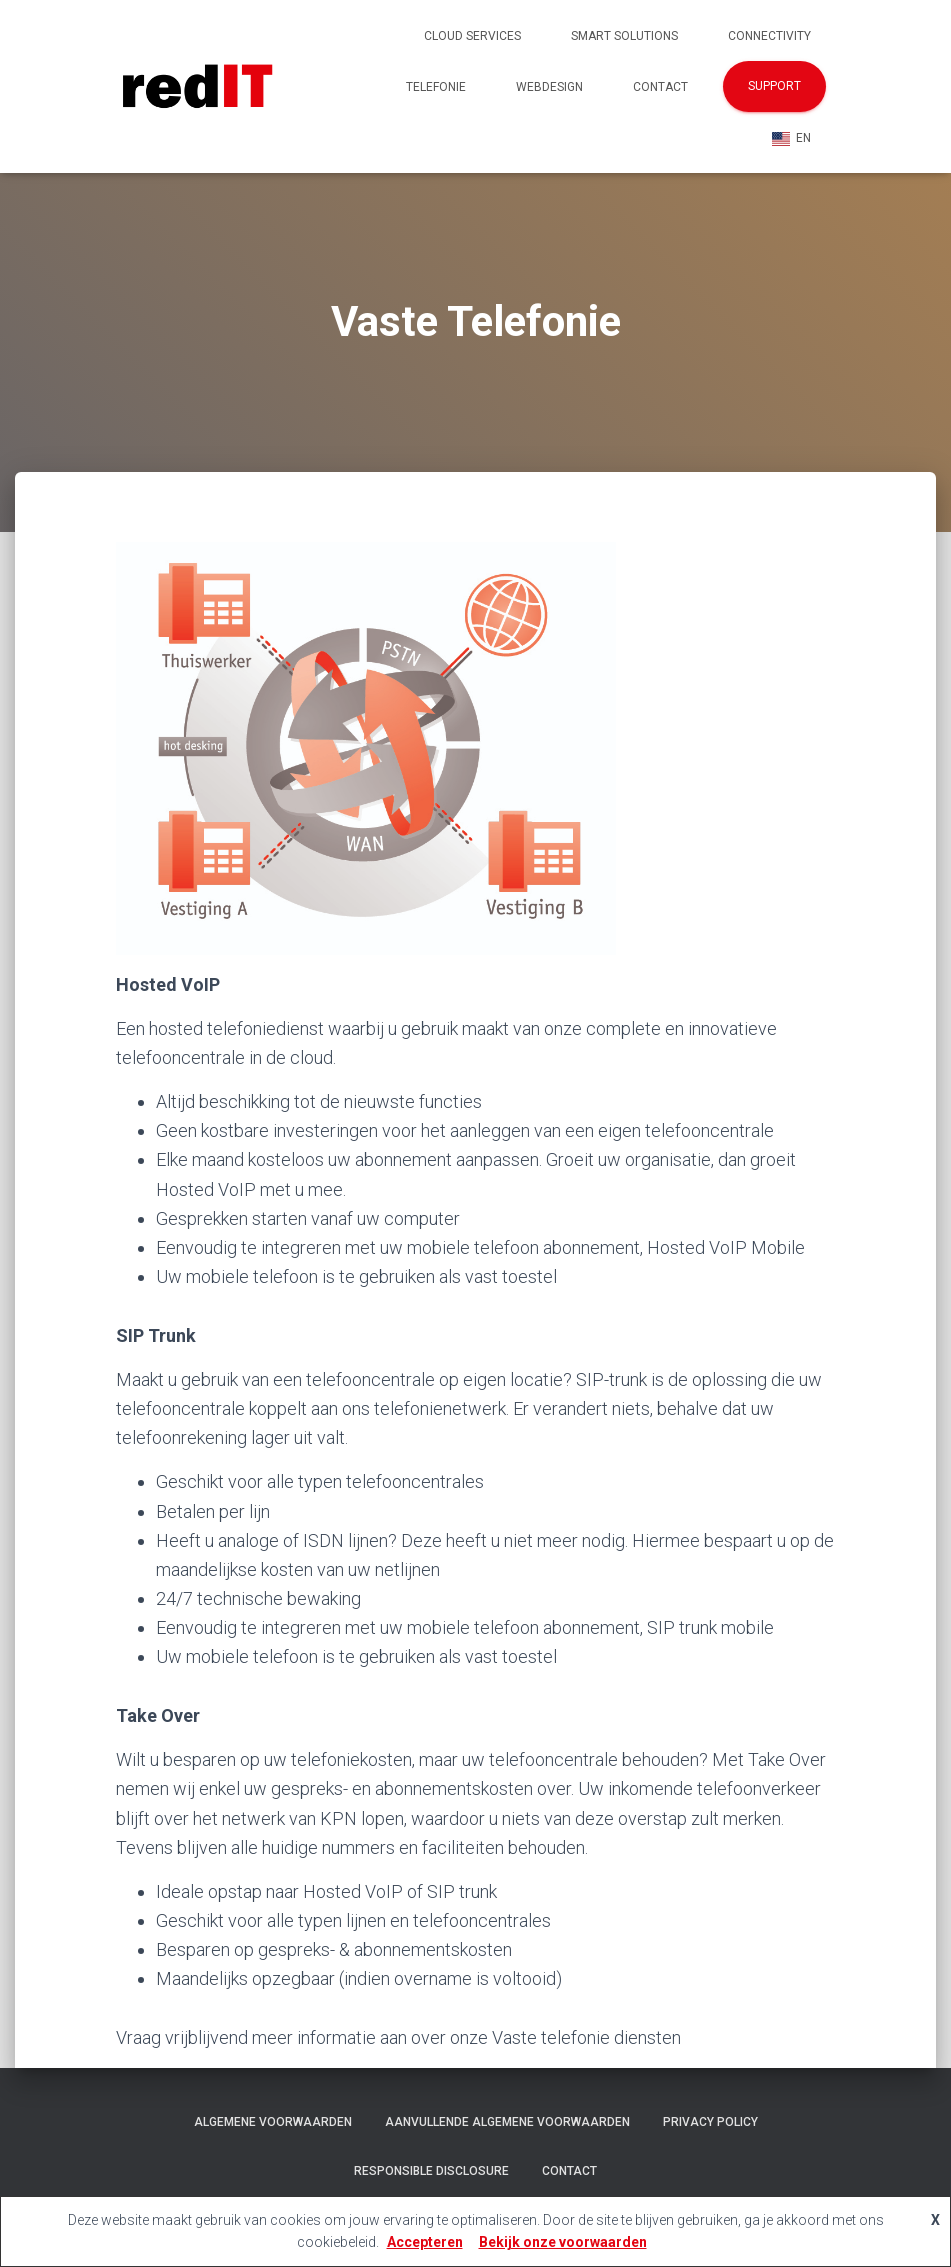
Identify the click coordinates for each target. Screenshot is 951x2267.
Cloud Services (472, 36)
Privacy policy (710, 2122)
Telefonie (436, 87)
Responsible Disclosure (431, 2171)
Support (774, 86)
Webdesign (549, 87)
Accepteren (425, 2242)
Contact (660, 87)
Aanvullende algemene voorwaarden (507, 2122)
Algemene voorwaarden (273, 2122)
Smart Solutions (624, 36)
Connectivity (769, 36)
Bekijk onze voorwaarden (563, 2242)
